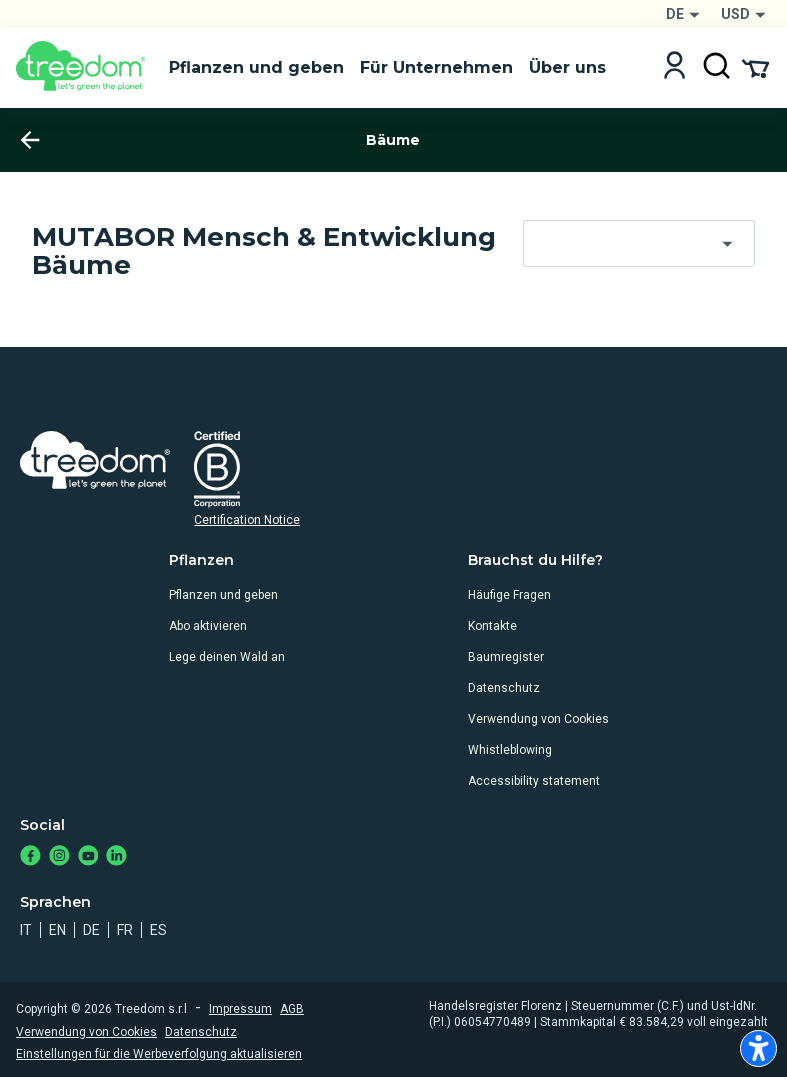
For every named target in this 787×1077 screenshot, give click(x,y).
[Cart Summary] (755, 67)
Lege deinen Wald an (227, 657)
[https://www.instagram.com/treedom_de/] (59, 857)
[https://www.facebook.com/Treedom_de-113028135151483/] (30, 857)
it (26, 930)
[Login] (674, 67)
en (57, 930)
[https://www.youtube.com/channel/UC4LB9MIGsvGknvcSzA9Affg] (88, 857)
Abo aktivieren (208, 626)
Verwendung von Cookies (538, 719)
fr (125, 930)
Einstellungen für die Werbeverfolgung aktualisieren (159, 1054)
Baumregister (506, 657)
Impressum (240, 1009)
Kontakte (492, 626)
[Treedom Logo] (84, 68)
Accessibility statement (534, 781)
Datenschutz (504, 688)
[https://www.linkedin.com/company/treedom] (116, 857)
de (91, 930)
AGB (292, 1009)
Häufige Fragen (509, 595)
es (158, 930)
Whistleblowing (510, 750)
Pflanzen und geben (223, 595)
